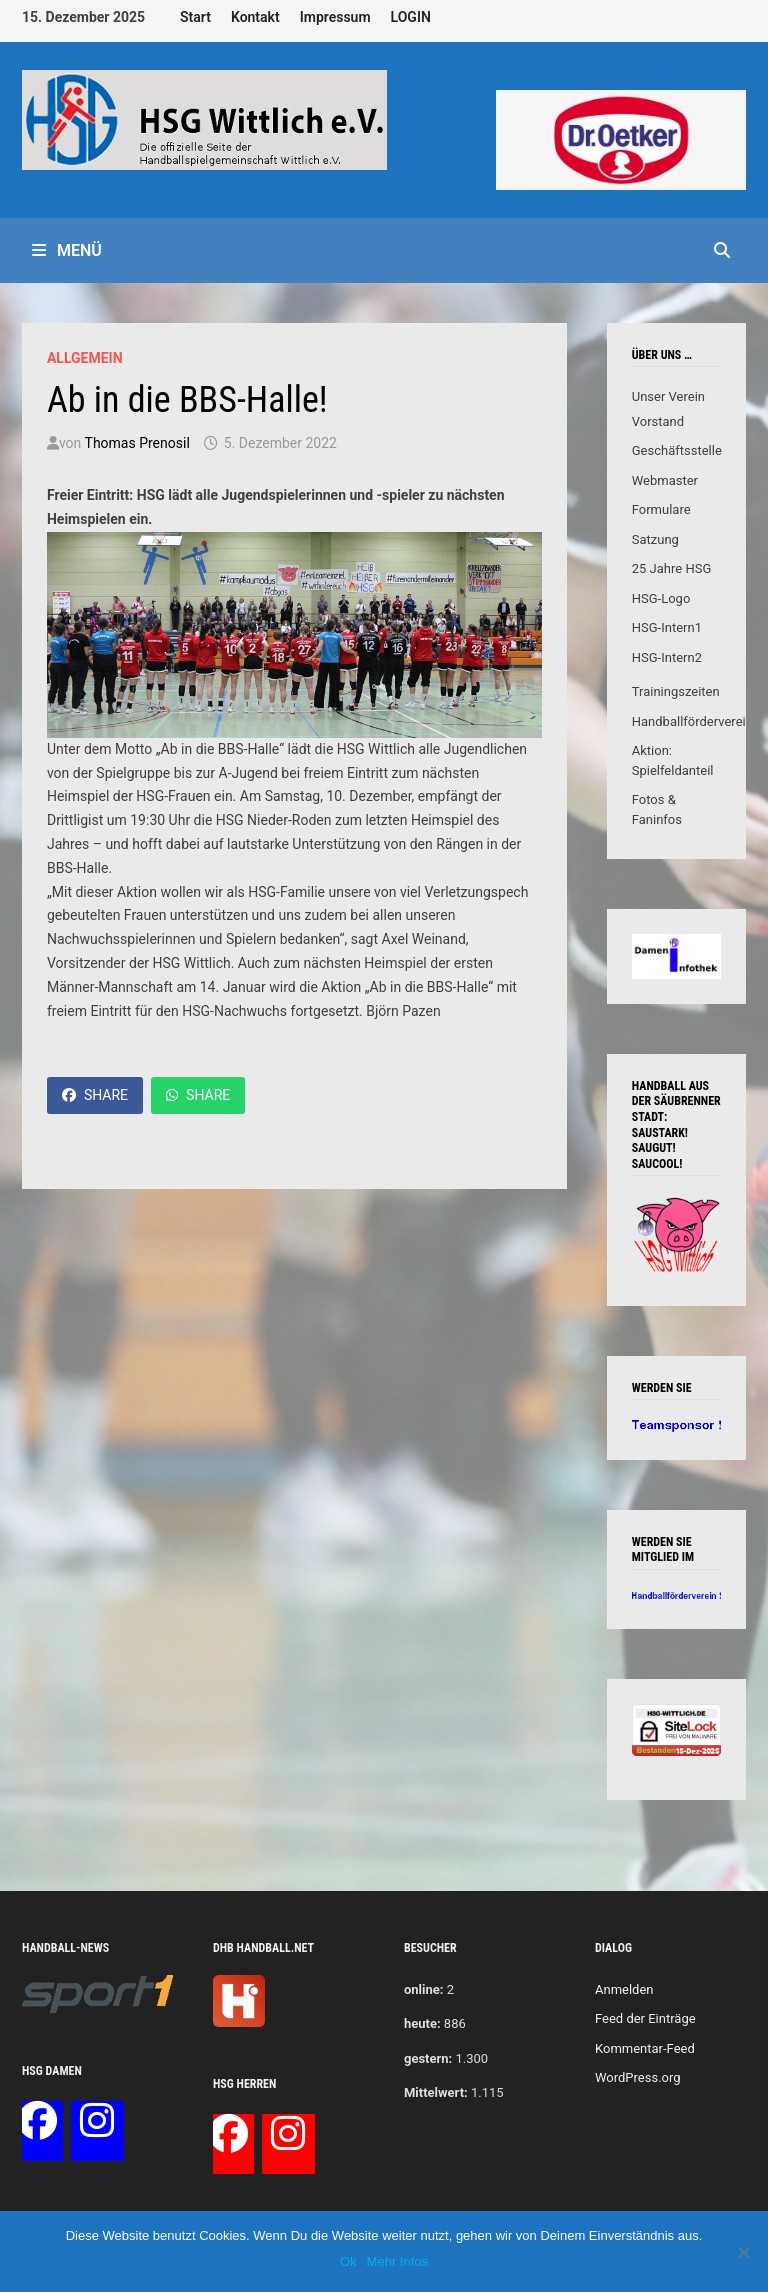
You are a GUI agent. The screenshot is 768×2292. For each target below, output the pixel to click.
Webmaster (665, 480)
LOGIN (411, 17)
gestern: (428, 2058)
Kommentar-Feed (645, 2048)
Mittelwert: (436, 2092)
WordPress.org (638, 2077)
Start (195, 17)
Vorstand (658, 421)
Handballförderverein (692, 721)
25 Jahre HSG (672, 568)
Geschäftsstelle (677, 450)
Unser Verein (668, 396)
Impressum (335, 17)
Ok (348, 2261)
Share (95, 1095)
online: (423, 1989)
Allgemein (85, 358)
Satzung (655, 539)
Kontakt (255, 17)
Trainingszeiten (676, 691)
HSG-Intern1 (667, 627)
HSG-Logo (661, 598)
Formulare (661, 509)
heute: (422, 2023)
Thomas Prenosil (137, 443)
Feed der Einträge (645, 2018)
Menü (67, 250)
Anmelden (624, 1989)
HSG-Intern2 (667, 657)
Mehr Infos (397, 2261)
